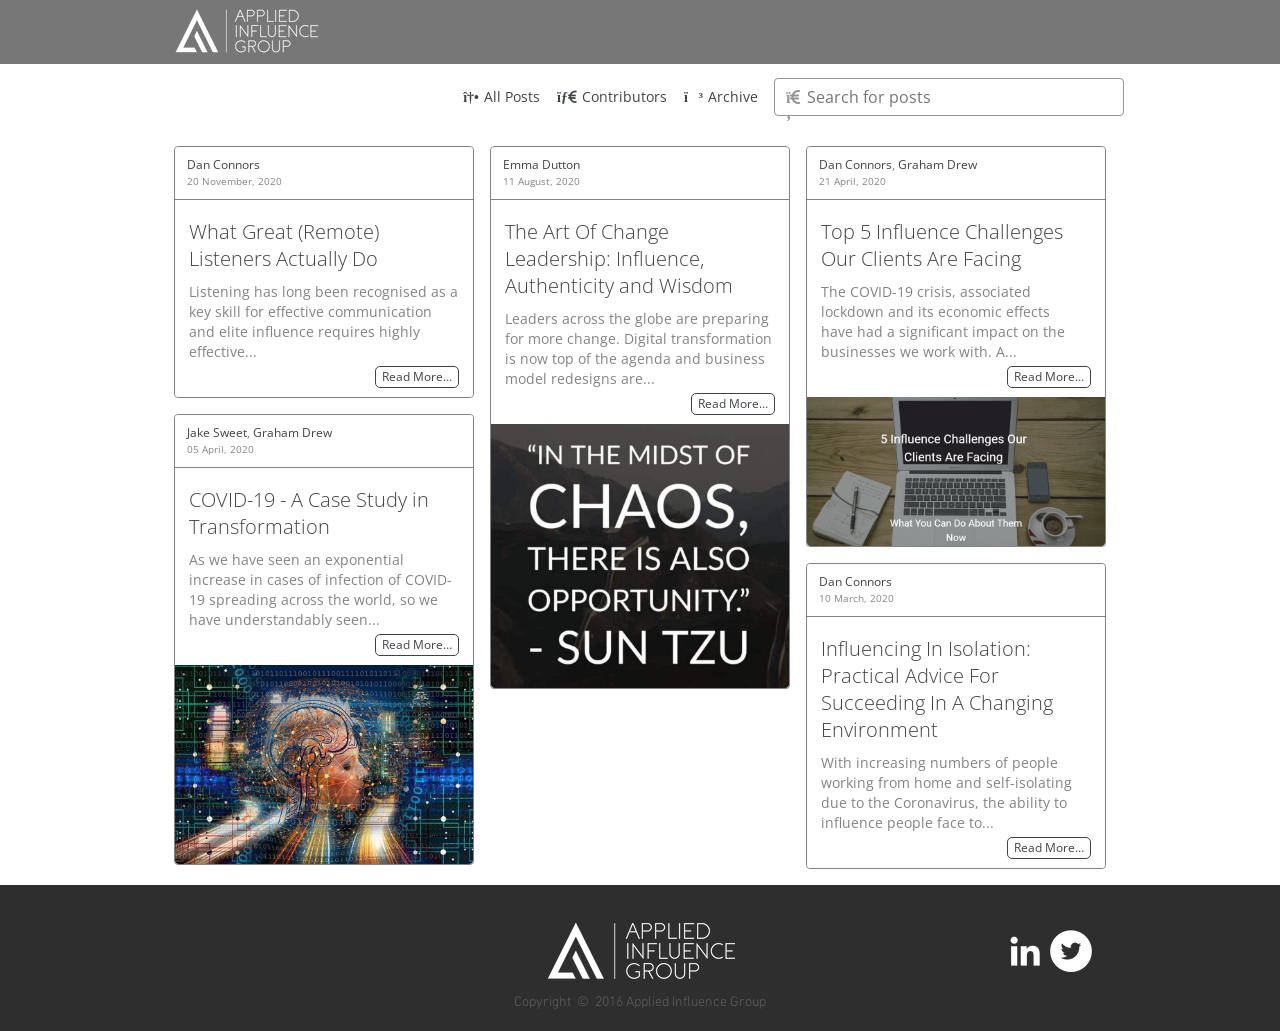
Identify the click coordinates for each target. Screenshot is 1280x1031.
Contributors (612, 96)
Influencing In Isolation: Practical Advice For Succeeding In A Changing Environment (937, 689)
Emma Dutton (541, 164)
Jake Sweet (217, 432)
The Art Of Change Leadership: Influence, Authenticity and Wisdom (619, 258)
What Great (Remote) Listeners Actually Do (284, 245)
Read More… (417, 377)
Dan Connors (223, 164)
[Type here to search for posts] (949, 97)
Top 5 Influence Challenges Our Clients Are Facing (942, 245)
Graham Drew (937, 164)
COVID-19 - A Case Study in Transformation (309, 513)
